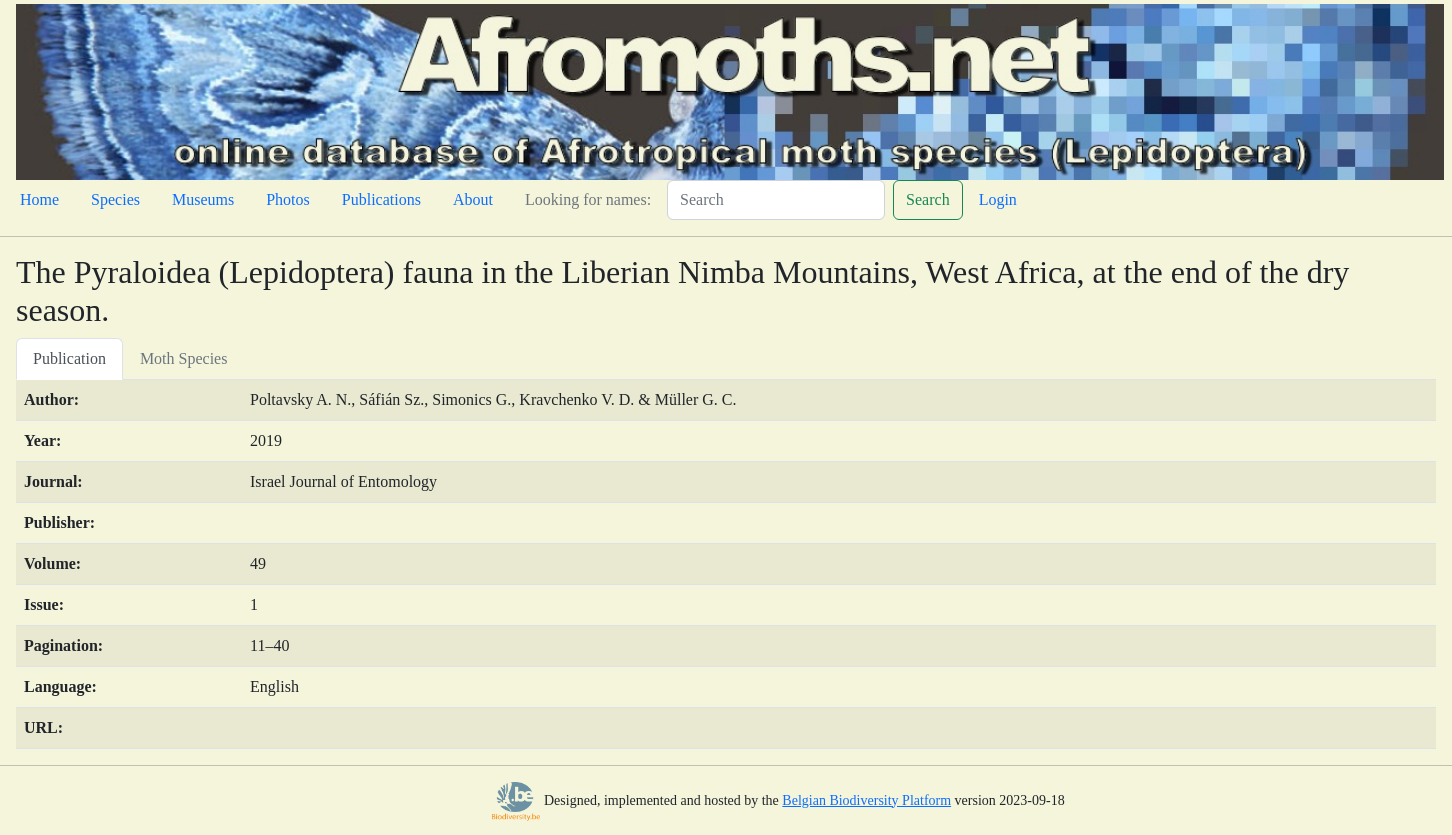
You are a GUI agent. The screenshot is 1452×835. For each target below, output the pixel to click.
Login (998, 199)
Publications (381, 199)
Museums (203, 199)
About (473, 199)
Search (928, 199)
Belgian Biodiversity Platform (866, 800)
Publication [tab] (69, 358)
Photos (288, 199)
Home (39, 199)
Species (115, 199)
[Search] (776, 200)
